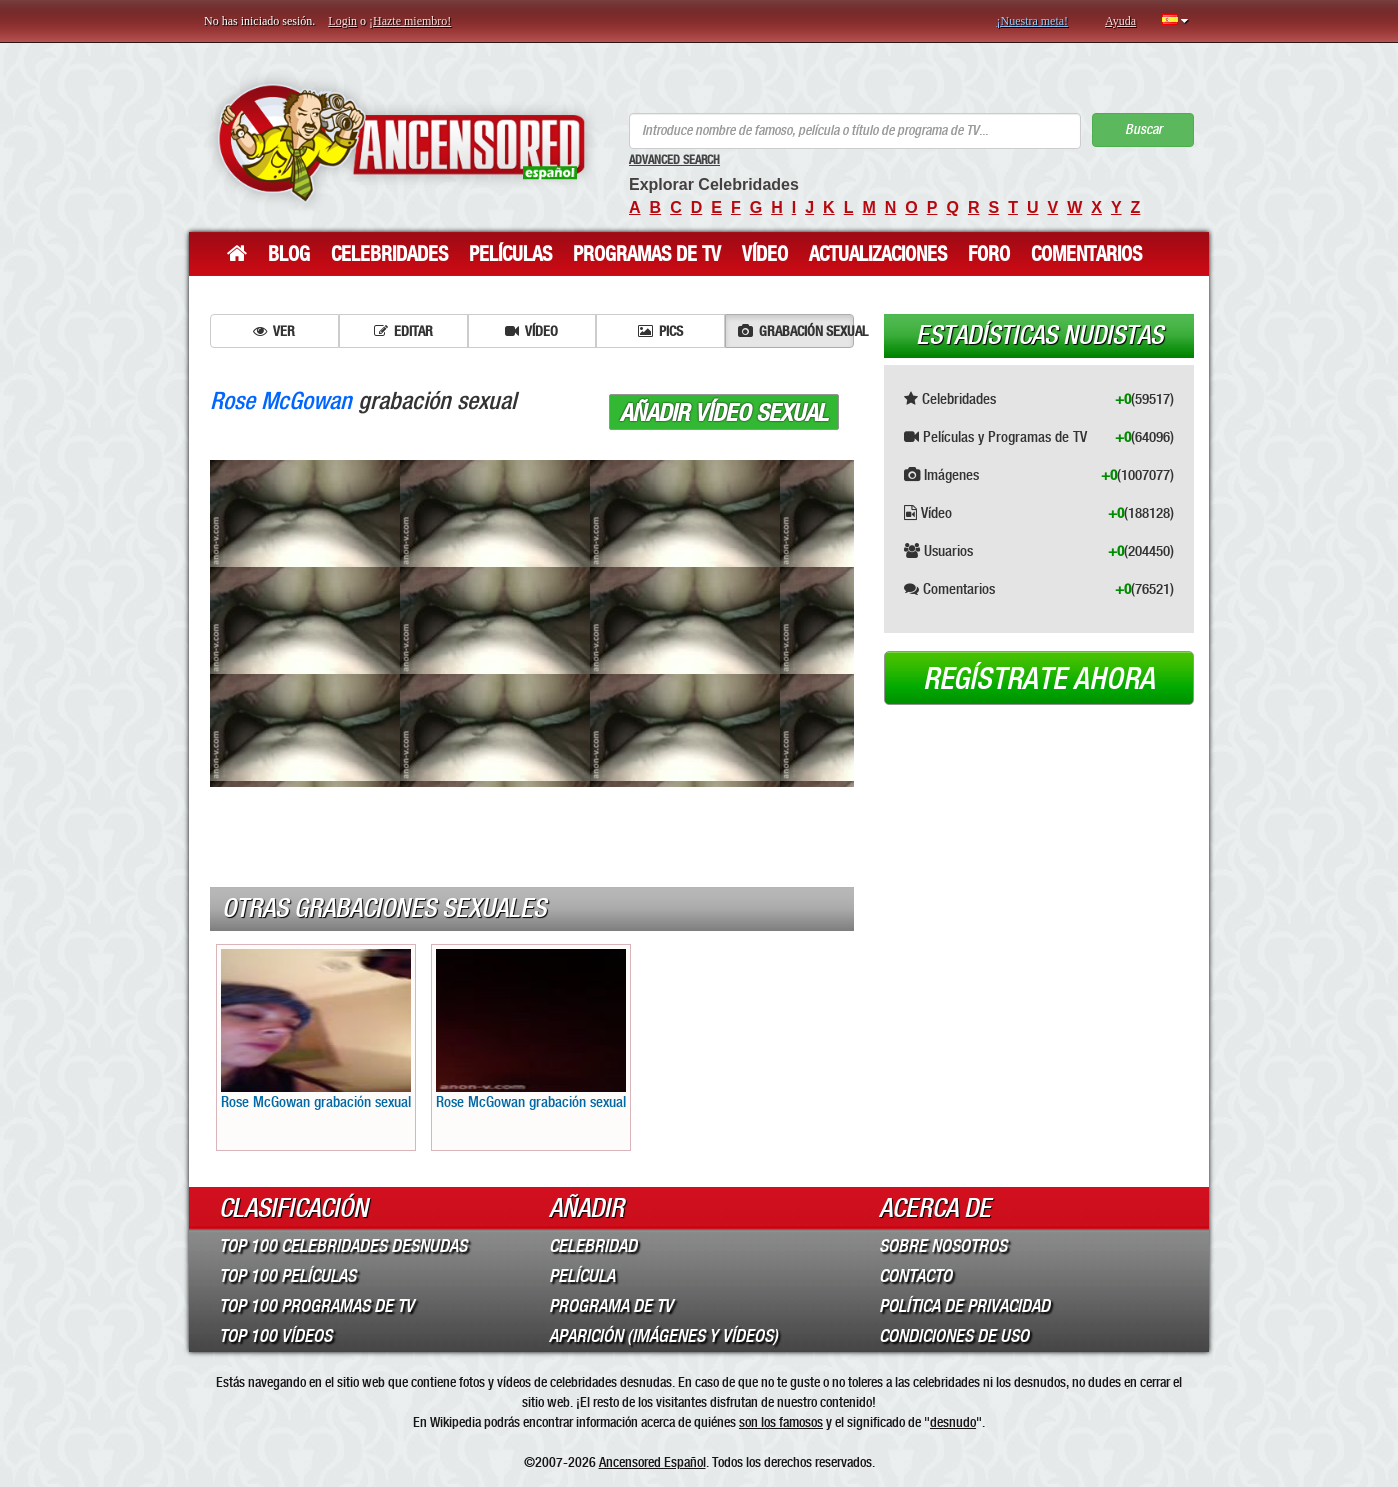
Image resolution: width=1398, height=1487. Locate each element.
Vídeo (765, 254)
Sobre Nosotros (943, 1246)
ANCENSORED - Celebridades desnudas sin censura (401, 142)
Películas (510, 254)
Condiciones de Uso (954, 1336)
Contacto (915, 1276)
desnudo (953, 1422)
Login (342, 21)
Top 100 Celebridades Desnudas (343, 1246)
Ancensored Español (652, 1462)
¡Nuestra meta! (1032, 21)
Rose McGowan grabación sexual (316, 1030)
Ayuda (1120, 21)
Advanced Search (674, 160)
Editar (403, 331)
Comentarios (1086, 254)
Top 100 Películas (287, 1276)
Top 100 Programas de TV (316, 1306)
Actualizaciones (878, 254)
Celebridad (593, 1246)
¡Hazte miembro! (410, 21)
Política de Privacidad (964, 1306)
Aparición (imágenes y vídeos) (663, 1336)
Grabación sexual (796, 331)
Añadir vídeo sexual (724, 413)
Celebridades (389, 254)
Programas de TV (647, 254)
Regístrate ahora (1039, 679)
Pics (660, 331)
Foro (989, 254)
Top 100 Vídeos (275, 1336)
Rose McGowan (281, 400)
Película (582, 1276)
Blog (289, 254)
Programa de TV (611, 1306)
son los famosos (781, 1422)
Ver (274, 331)
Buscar (1143, 129)
